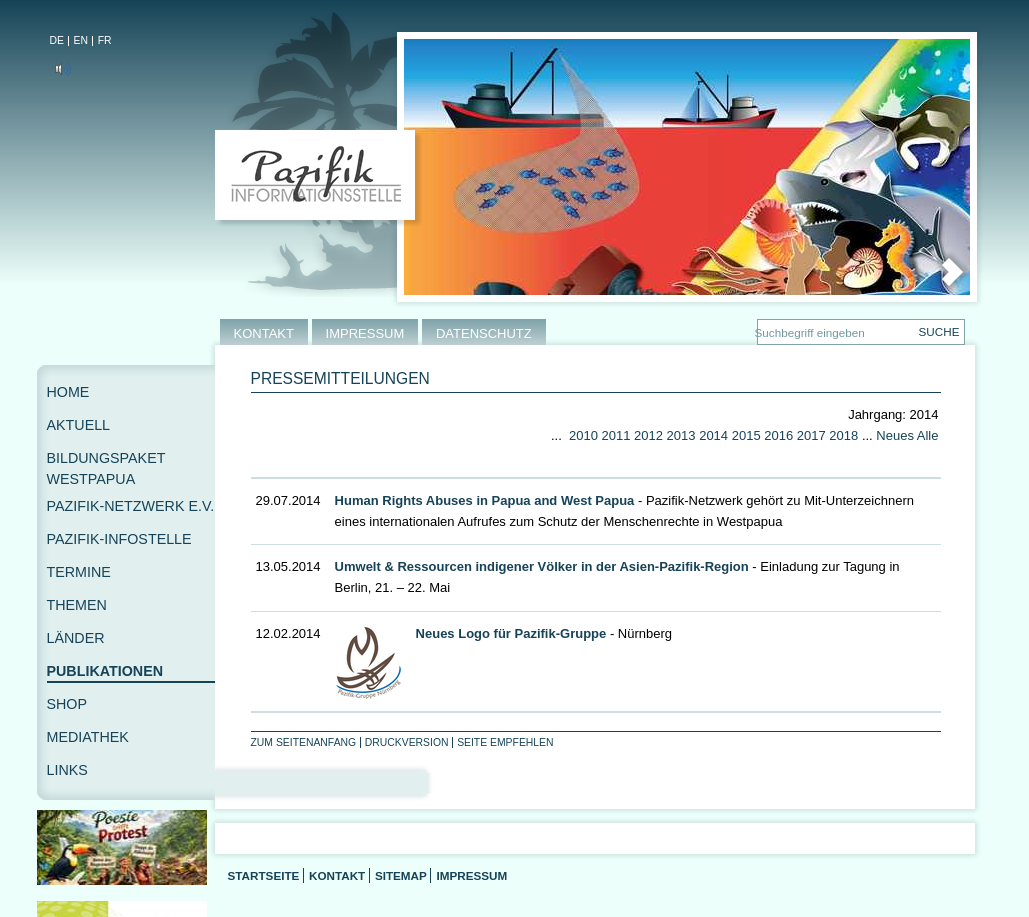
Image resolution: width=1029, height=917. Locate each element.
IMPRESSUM (365, 333)
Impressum (471, 875)
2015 (746, 435)
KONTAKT (264, 333)
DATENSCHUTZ (484, 333)
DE (57, 40)
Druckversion (407, 742)
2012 (648, 435)
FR (105, 40)
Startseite (264, 875)
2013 (681, 435)
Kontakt (337, 875)
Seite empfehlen (505, 742)
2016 (778, 435)
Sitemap (401, 875)
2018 (843, 435)
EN (81, 40)
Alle (928, 435)
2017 (811, 435)
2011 (616, 435)
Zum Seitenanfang (304, 742)
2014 (713, 435)
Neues (895, 435)
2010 (583, 435)
